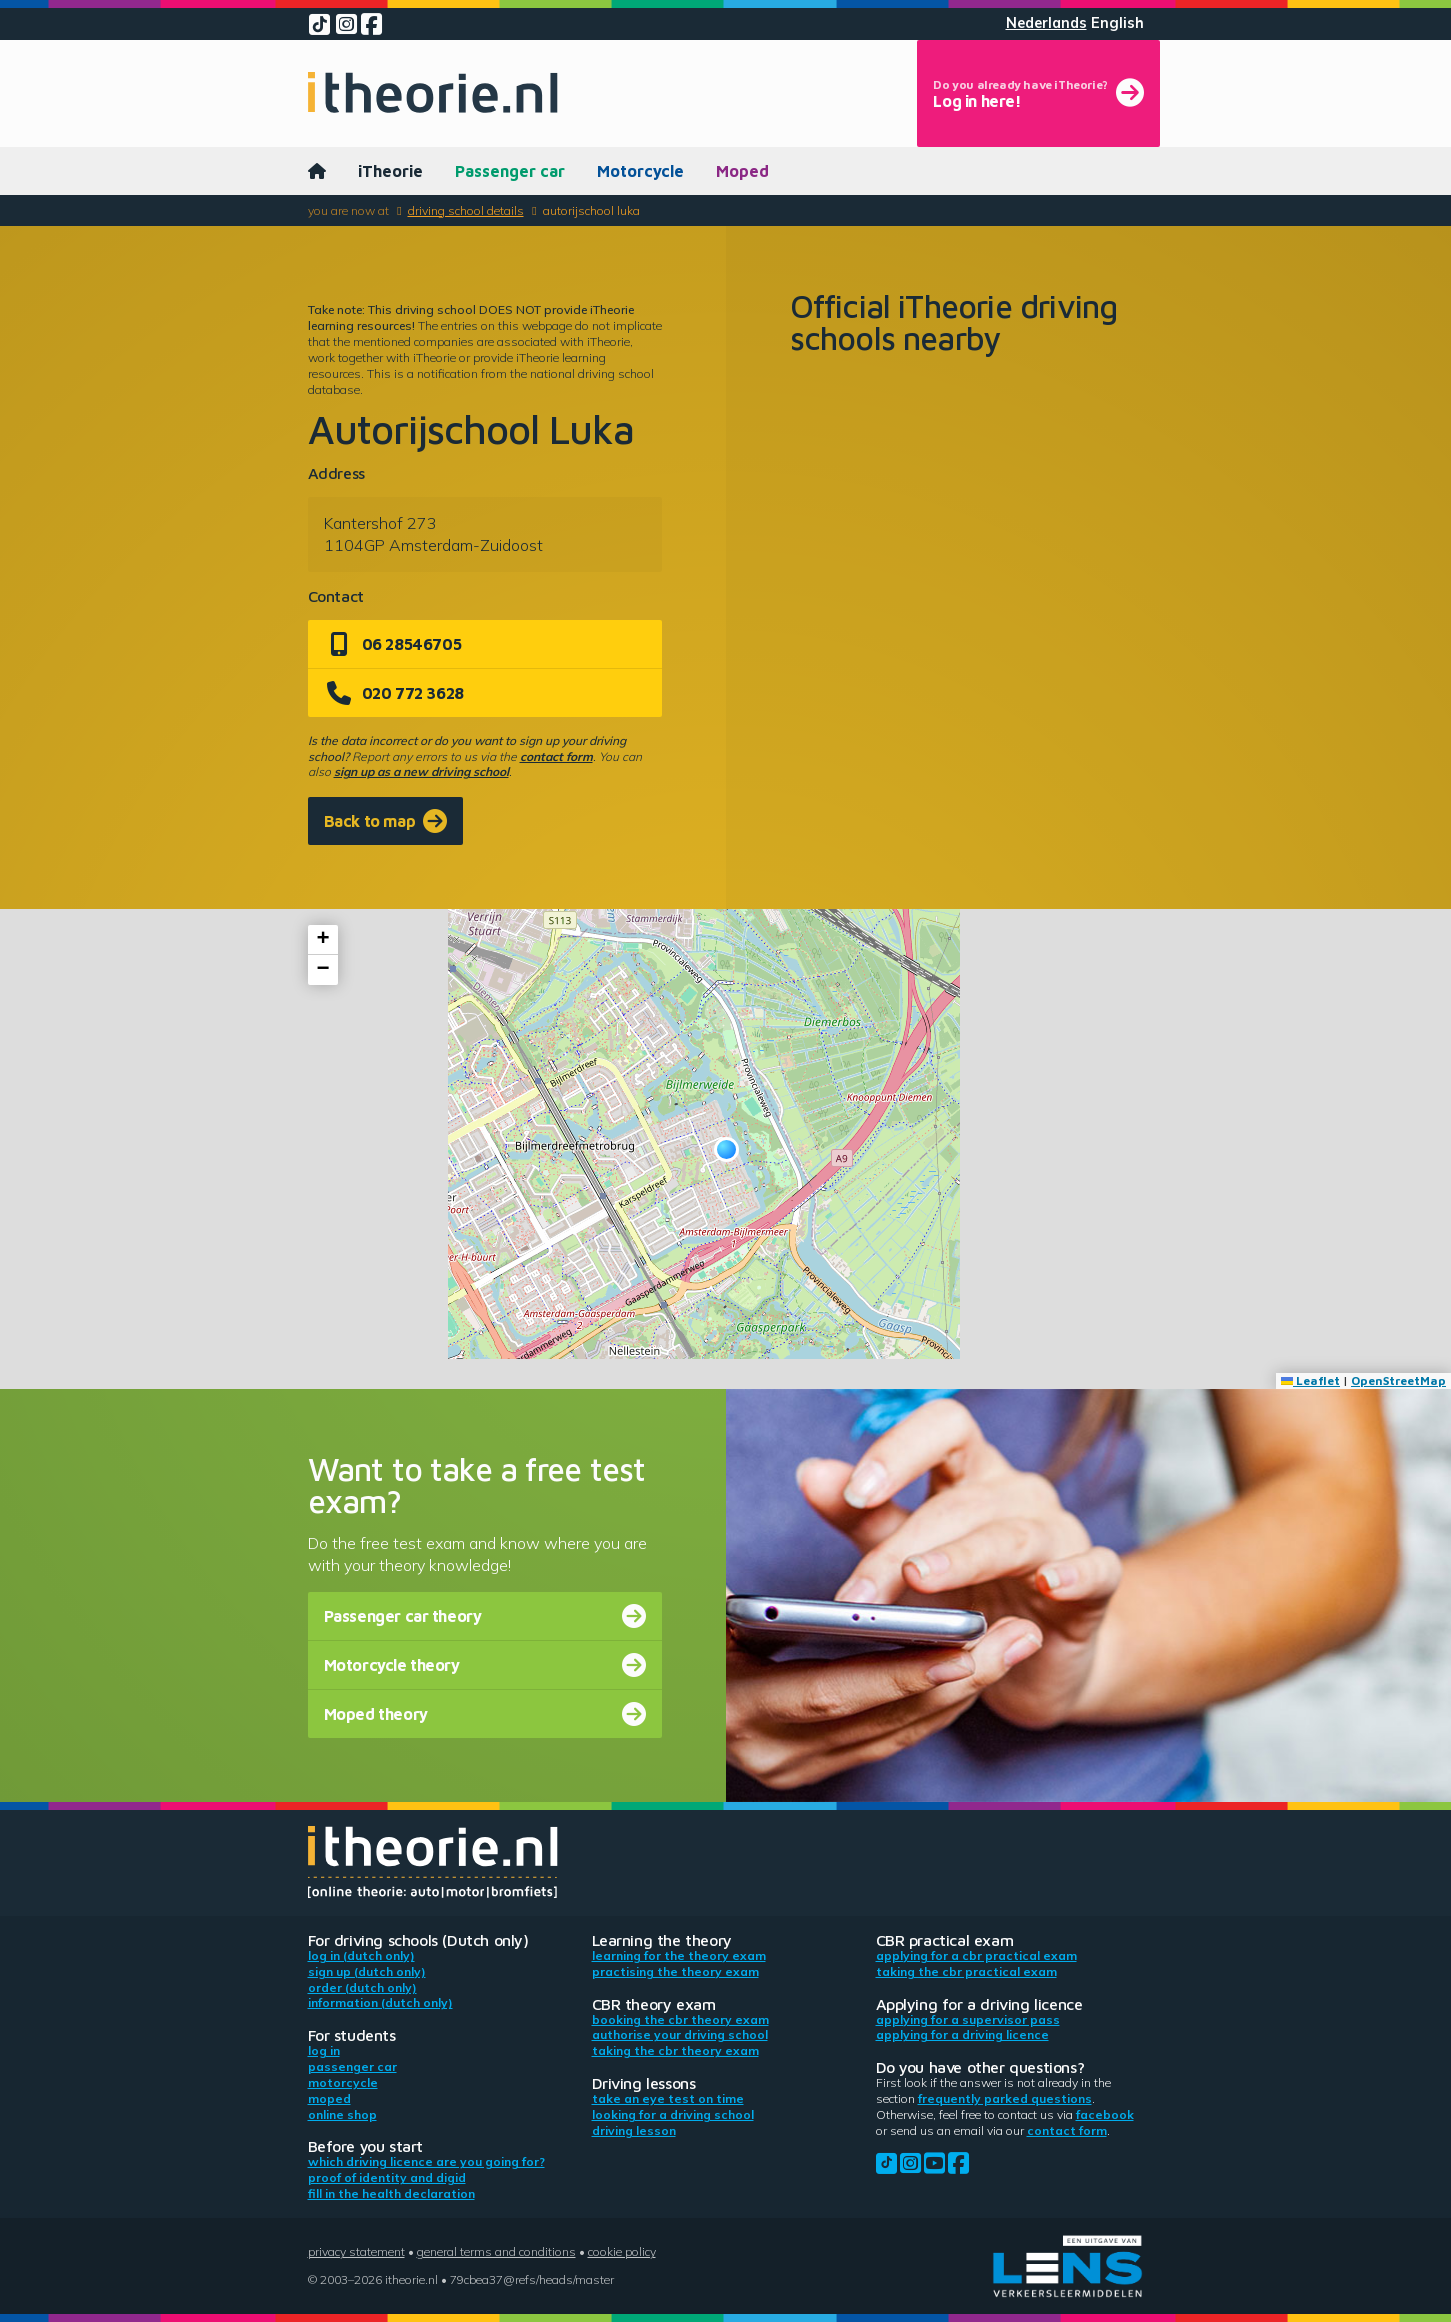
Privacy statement (356, 2251)
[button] (726, 1149)
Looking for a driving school (673, 2114)
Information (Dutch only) (380, 2002)
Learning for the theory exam (679, 1955)
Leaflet (1310, 1380)
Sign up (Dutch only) (367, 1971)
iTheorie (390, 171)
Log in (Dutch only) (361, 1955)
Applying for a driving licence (962, 2034)
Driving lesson (634, 2130)
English (1117, 23)
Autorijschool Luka (591, 210)
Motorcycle (640, 171)
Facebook (1105, 2114)
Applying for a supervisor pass (968, 2019)
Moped (742, 171)
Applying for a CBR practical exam (976, 1955)
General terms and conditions (496, 2251)
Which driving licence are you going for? (426, 2161)
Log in (324, 2050)
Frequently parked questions (1005, 2098)
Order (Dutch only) (362, 1987)
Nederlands (1046, 23)
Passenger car (510, 171)
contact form (556, 756)
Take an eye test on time (668, 2098)
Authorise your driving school (680, 2034)
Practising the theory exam (675, 1971)
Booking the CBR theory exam (680, 2019)
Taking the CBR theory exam (675, 2050)
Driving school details (466, 210)
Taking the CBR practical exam (966, 1971)
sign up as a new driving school (421, 771)
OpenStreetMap (1398, 1380)
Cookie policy (622, 2251)
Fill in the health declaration (391, 2193)
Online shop (342, 2114)
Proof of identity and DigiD (387, 2177)
